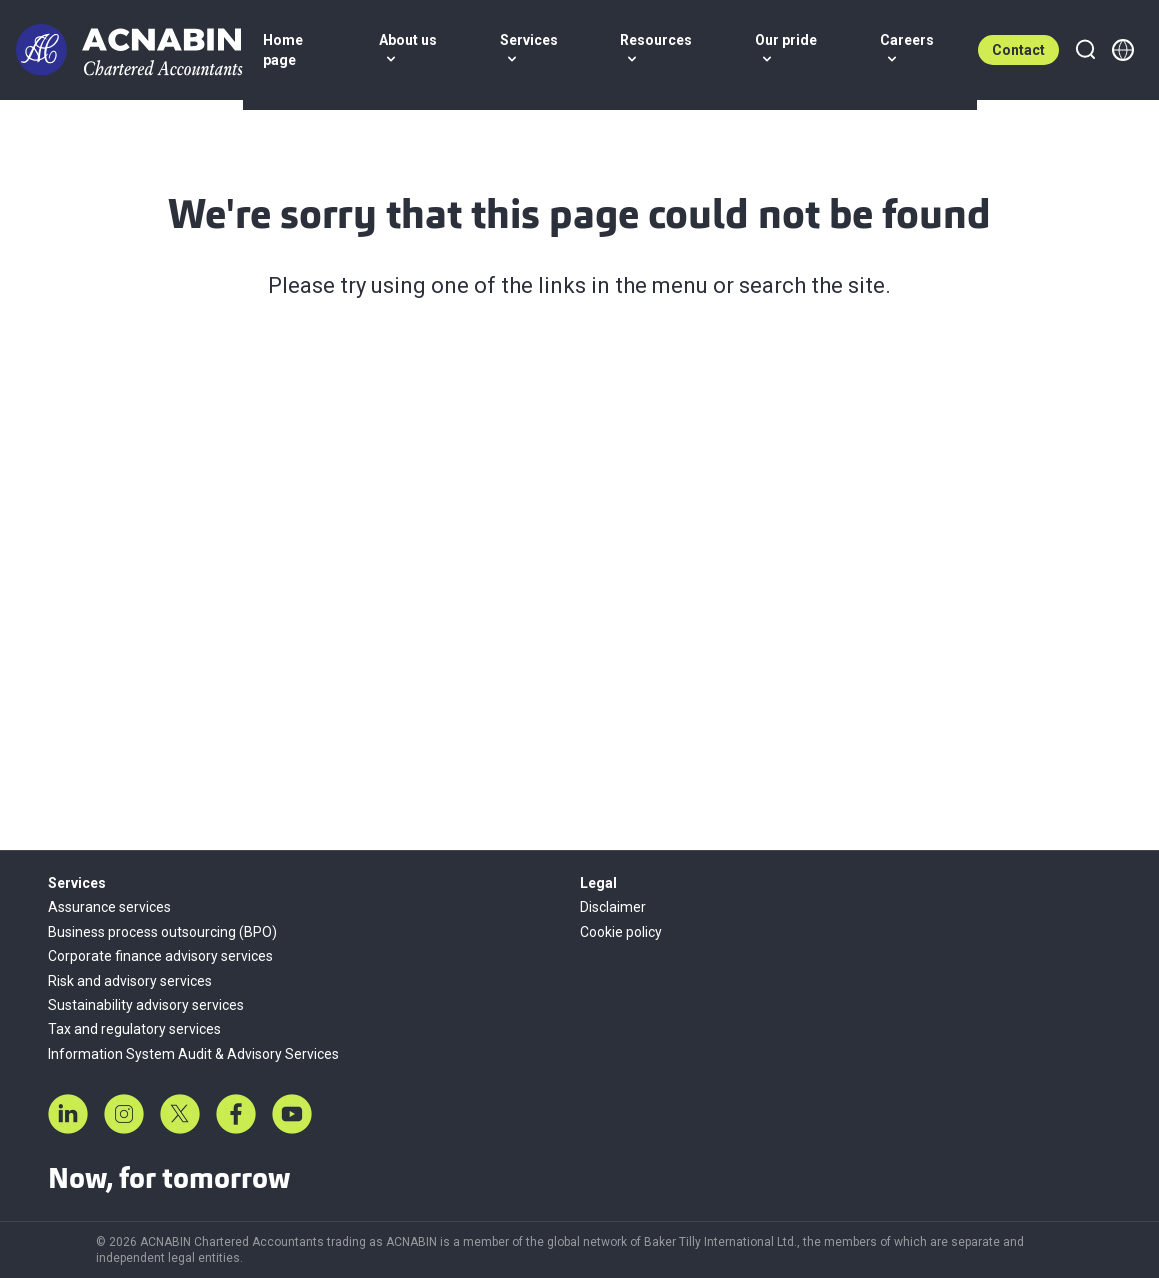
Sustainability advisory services (146, 1005)
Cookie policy (621, 932)
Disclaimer (613, 907)
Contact (1018, 50)
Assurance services (109, 907)
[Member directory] (1123, 50)
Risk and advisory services (130, 981)
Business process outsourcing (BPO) (162, 932)
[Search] (1085, 50)
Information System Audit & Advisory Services (193, 1054)
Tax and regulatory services (134, 1029)
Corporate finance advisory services (160, 956)
